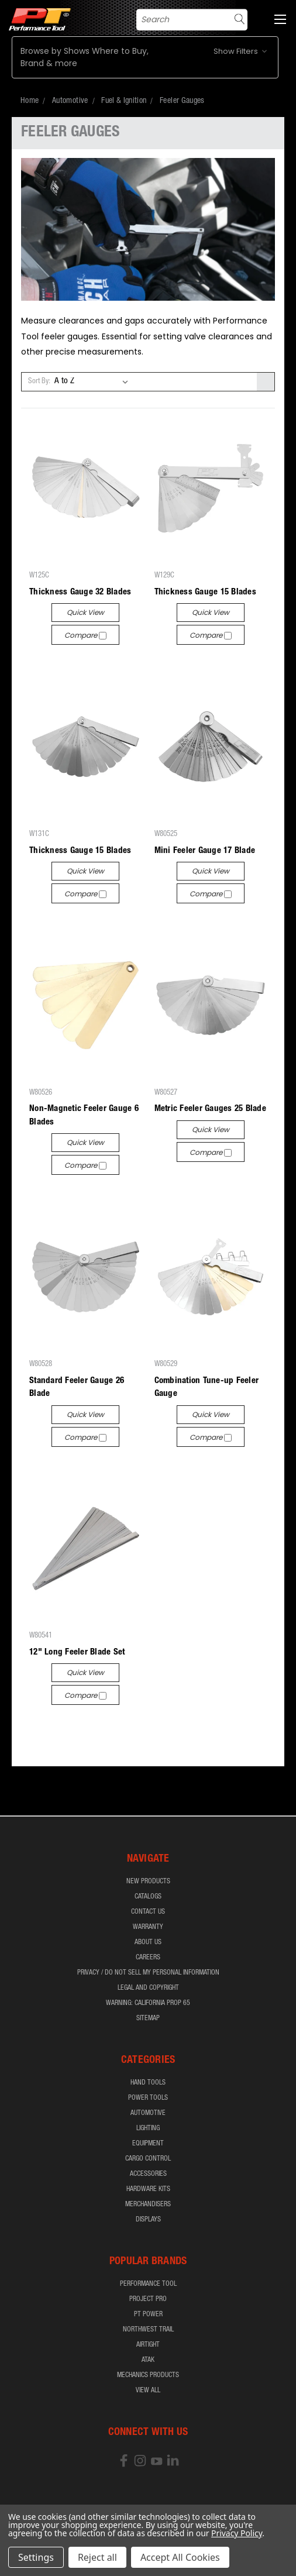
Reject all (97, 2557)
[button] (145, 57)
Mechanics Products (148, 2375)
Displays (148, 2219)
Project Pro (148, 2299)
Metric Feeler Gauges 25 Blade (210, 1109)
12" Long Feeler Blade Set (77, 1652)
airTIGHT (148, 2344)
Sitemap (148, 2018)
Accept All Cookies (180, 2557)
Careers (148, 1957)
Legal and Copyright (148, 1988)
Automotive (148, 2113)
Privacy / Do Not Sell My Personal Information (148, 1972)
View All (148, 2390)
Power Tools (148, 2098)
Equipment (148, 2143)
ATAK (148, 2360)
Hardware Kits (148, 2189)
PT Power (148, 2314)
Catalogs (148, 1896)
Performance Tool (148, 2284)
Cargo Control (148, 2158)
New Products (148, 1881)
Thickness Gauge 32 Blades (80, 592)
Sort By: (39, 382)
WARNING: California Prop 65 (148, 2003)
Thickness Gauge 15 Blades (205, 592)
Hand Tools (148, 2082)
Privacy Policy (236, 2533)
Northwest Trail (148, 2329)
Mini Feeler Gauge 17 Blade (205, 851)
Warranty (148, 1927)
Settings (36, 2557)
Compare (85, 635)
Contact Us (148, 1911)
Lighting (148, 2128)
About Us (148, 1942)
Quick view (85, 612)
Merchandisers (148, 2204)
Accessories (148, 2174)
